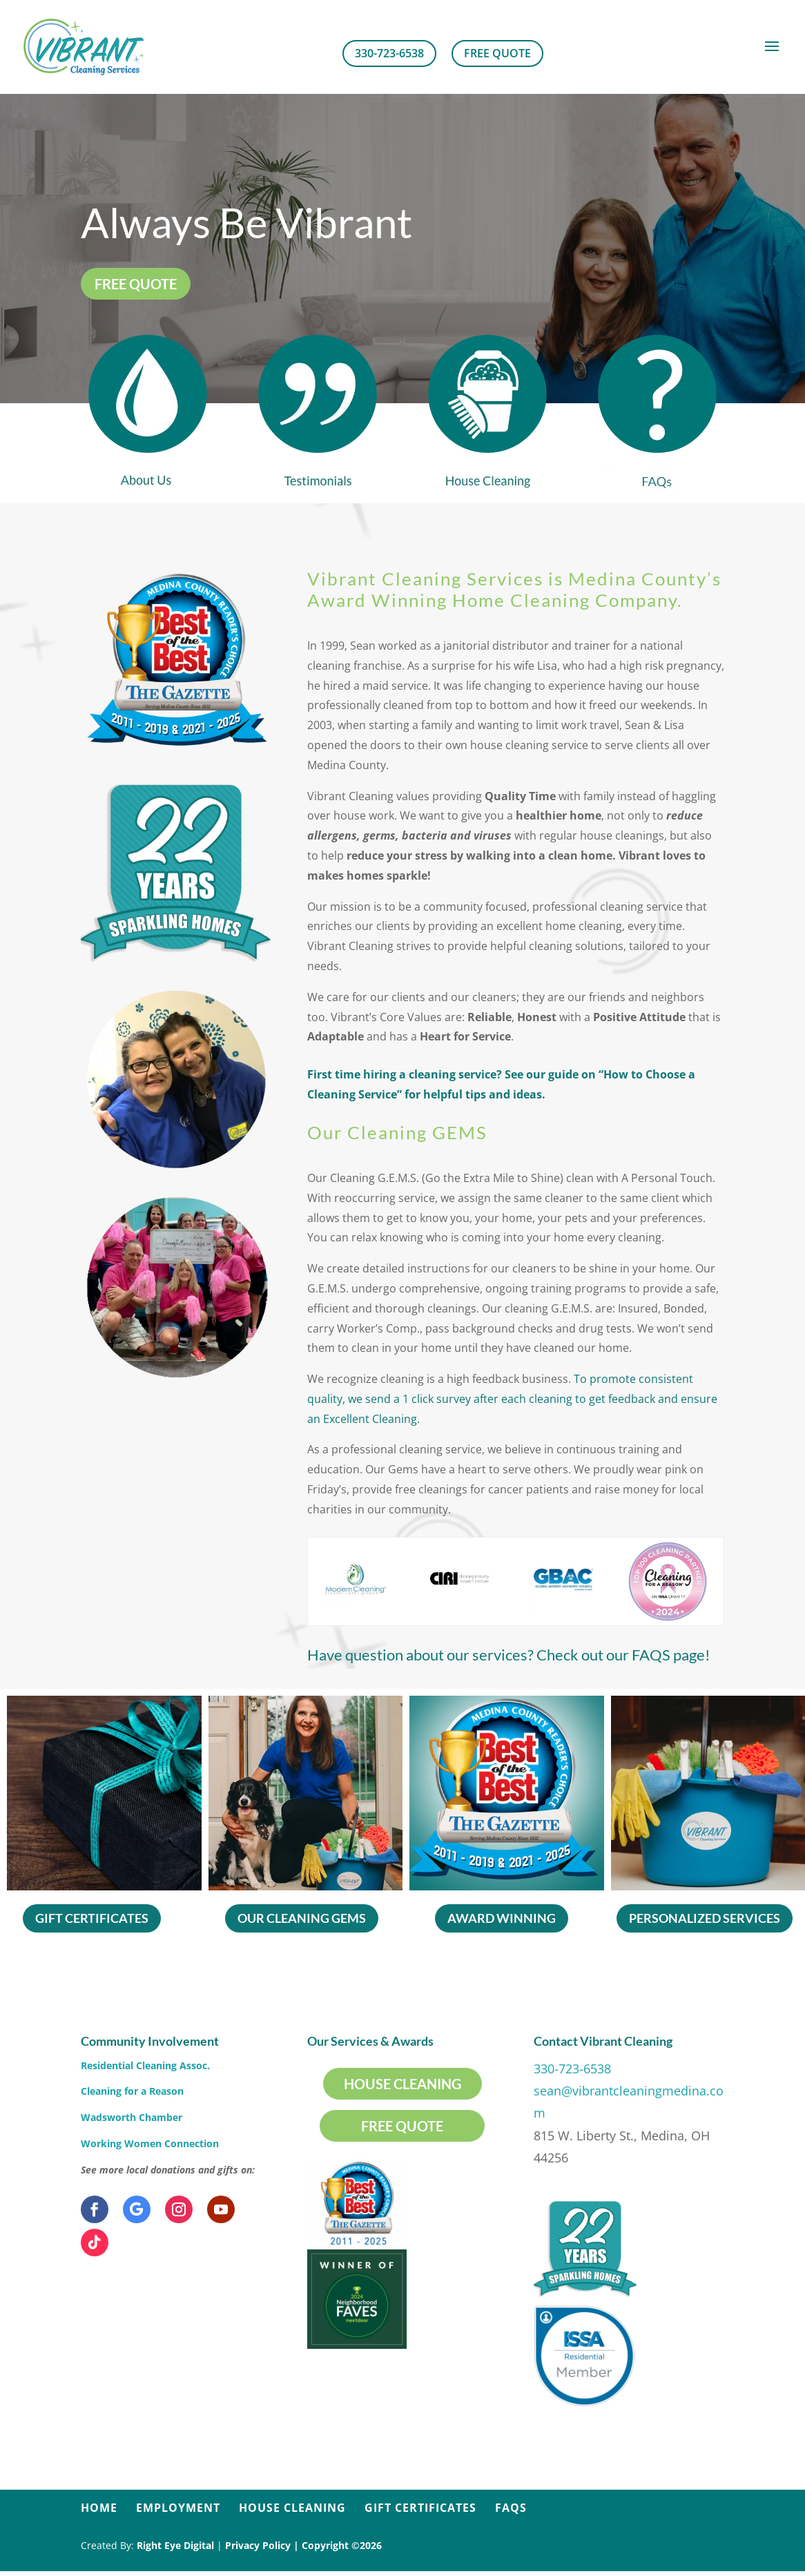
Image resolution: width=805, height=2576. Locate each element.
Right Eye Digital (175, 2545)
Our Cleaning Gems (301, 1918)
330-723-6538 (389, 53)
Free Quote (497, 53)
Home (99, 2507)
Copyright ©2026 (342, 2545)
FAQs (511, 2507)
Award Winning (501, 1918)
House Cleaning (402, 2083)
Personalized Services (704, 1918)
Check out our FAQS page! (466, 1656)
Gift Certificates (91, 1918)
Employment (178, 2507)
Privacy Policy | (263, 2545)
